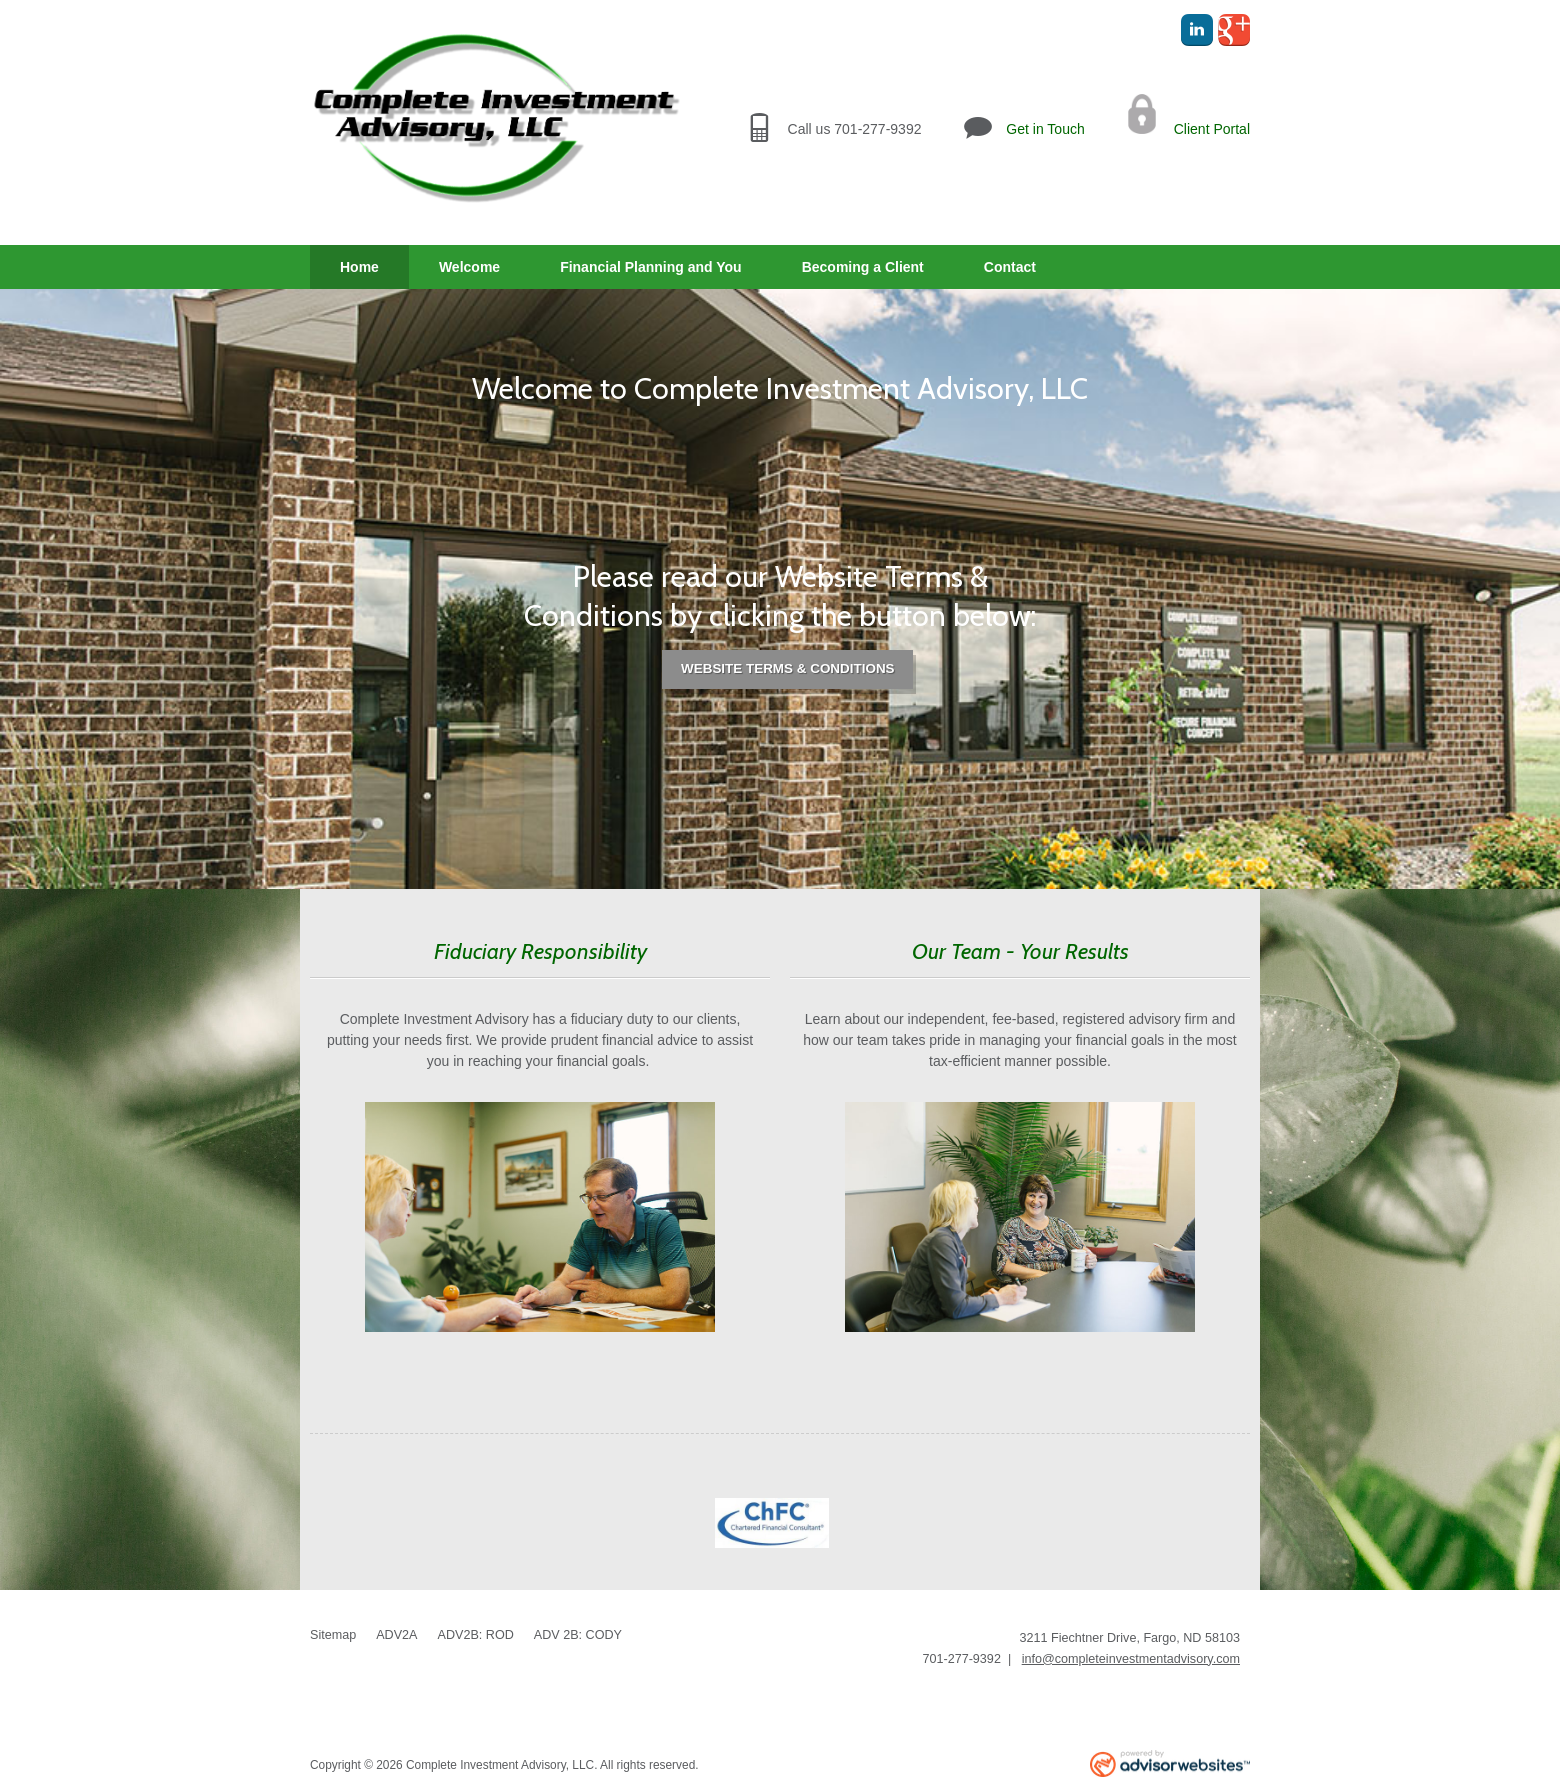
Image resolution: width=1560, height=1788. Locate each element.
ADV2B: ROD (476, 1635)
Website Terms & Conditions (788, 668)
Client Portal (1212, 129)
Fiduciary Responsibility (540, 951)
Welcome (469, 267)
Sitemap (333, 1635)
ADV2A (396, 1635)
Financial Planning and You (651, 267)
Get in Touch (1045, 129)
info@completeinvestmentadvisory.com (1131, 1659)
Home (359, 267)
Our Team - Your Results (1020, 951)
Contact (1010, 267)
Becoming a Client (863, 267)
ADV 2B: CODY (578, 1635)
